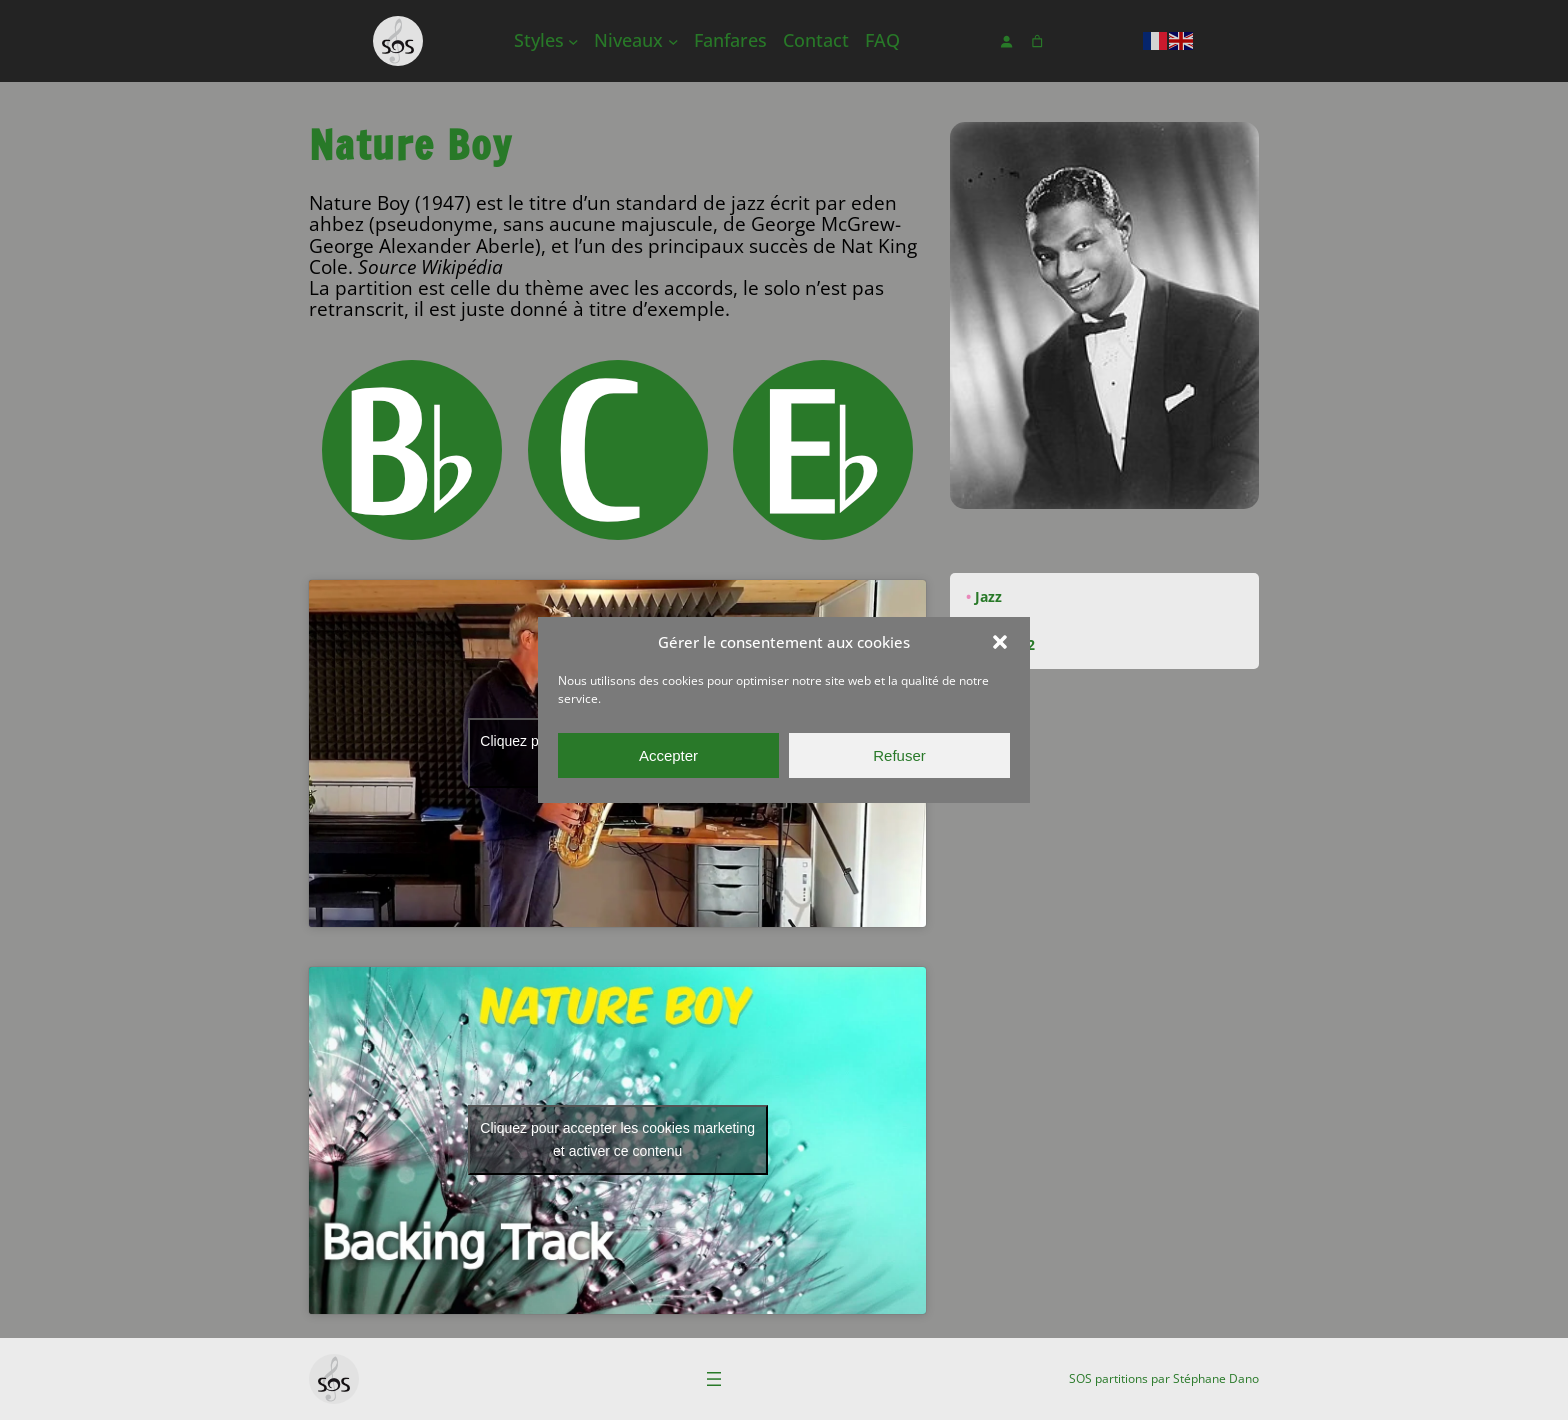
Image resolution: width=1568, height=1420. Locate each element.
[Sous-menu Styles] (573, 41)
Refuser (899, 755)
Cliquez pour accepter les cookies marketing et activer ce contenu (617, 1139)
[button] (1000, 642)
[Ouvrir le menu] (714, 1379)
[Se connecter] (1006, 41)
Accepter (668, 755)
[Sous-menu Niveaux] (673, 41)
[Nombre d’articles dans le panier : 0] (1037, 41)
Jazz (988, 596)
